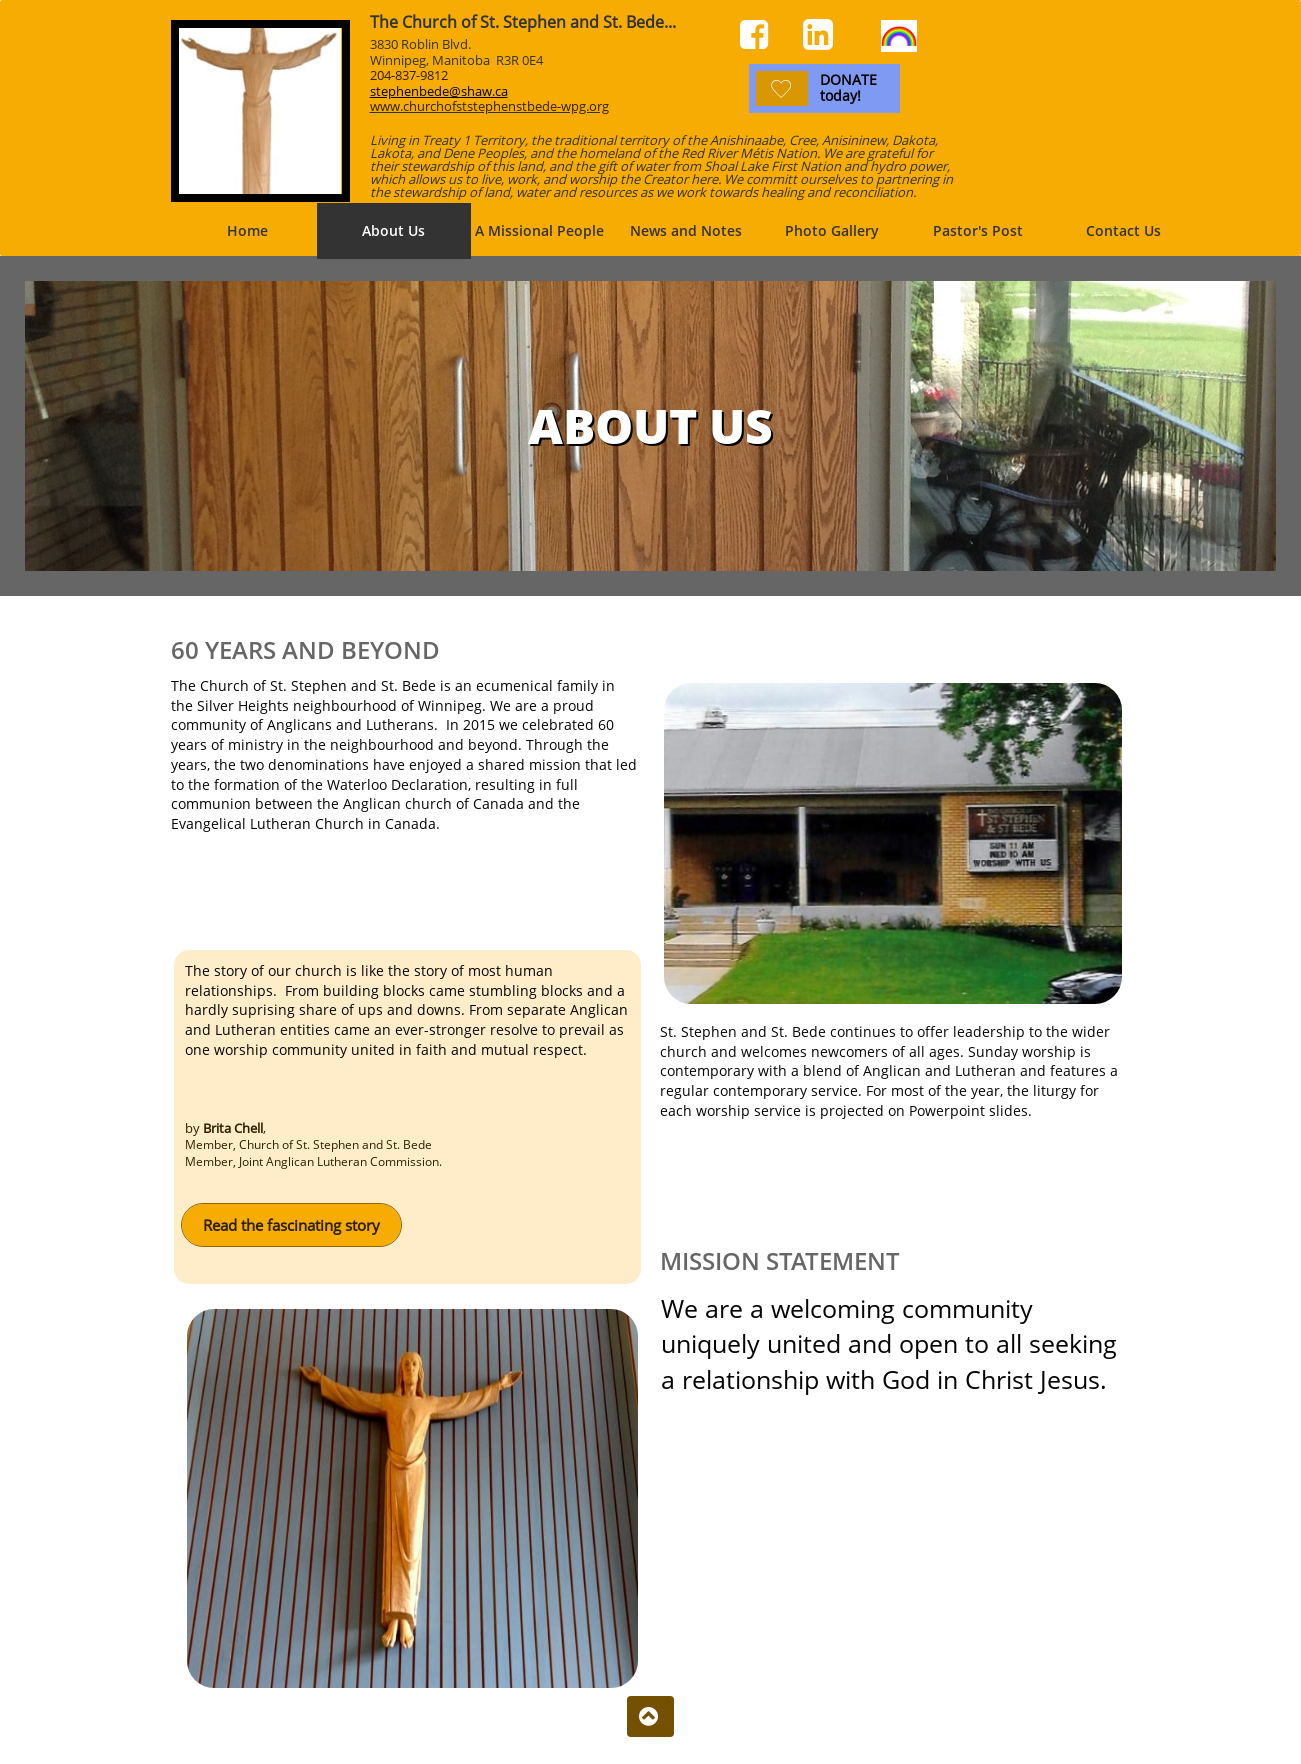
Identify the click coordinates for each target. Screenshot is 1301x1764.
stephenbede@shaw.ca (439, 91)
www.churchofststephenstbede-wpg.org (489, 106)
